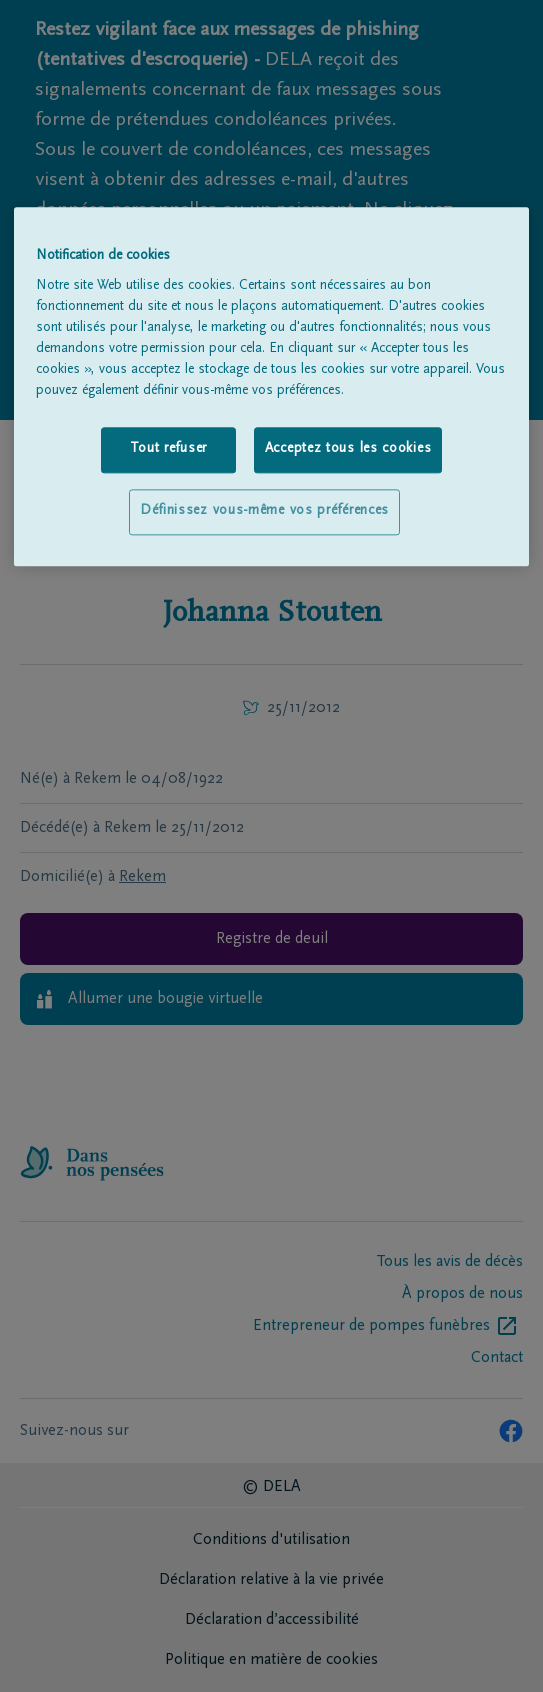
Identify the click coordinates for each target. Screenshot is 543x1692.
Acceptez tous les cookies (348, 450)
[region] (272, 386)
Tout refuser (168, 450)
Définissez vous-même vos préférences (264, 511)
